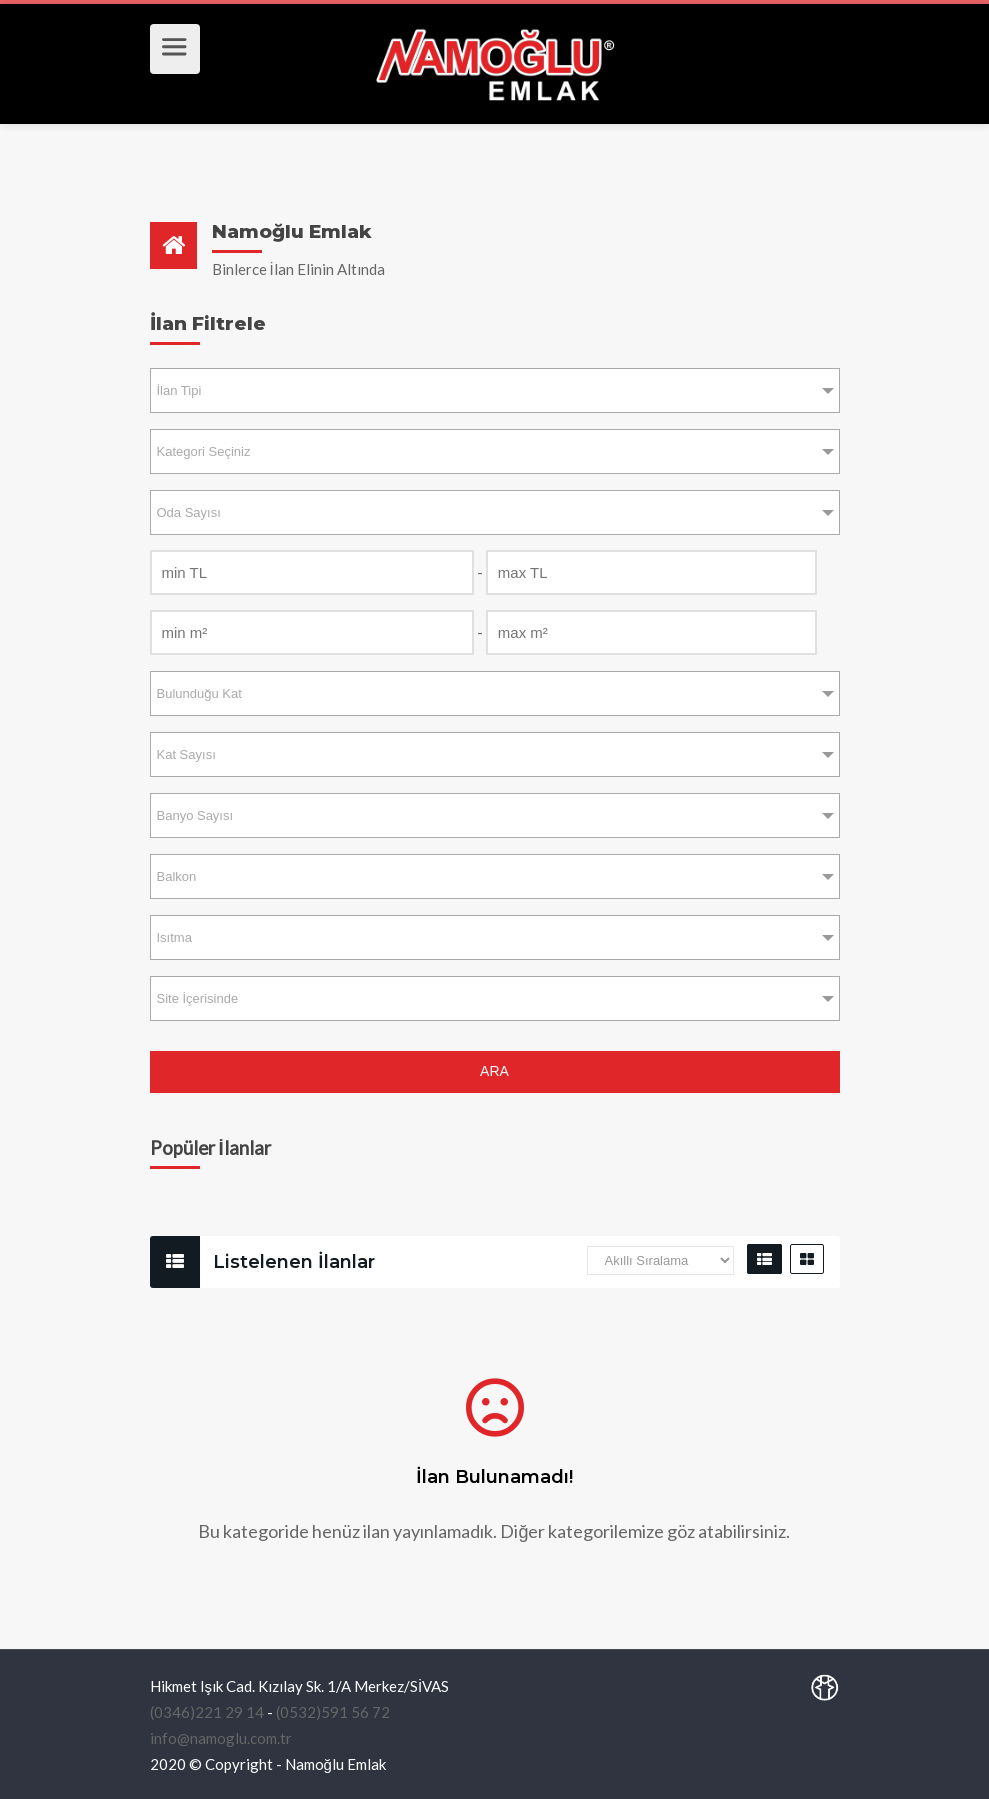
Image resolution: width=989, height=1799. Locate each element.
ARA (494, 1071)
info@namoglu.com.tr (221, 1738)
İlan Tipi (179, 390)
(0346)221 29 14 (207, 1712)
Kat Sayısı (186, 754)
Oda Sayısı (189, 512)
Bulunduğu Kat (199, 693)
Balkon (177, 876)
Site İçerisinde (198, 998)
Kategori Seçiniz (204, 451)
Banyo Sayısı (195, 815)
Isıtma (174, 937)
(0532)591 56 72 (333, 1712)
